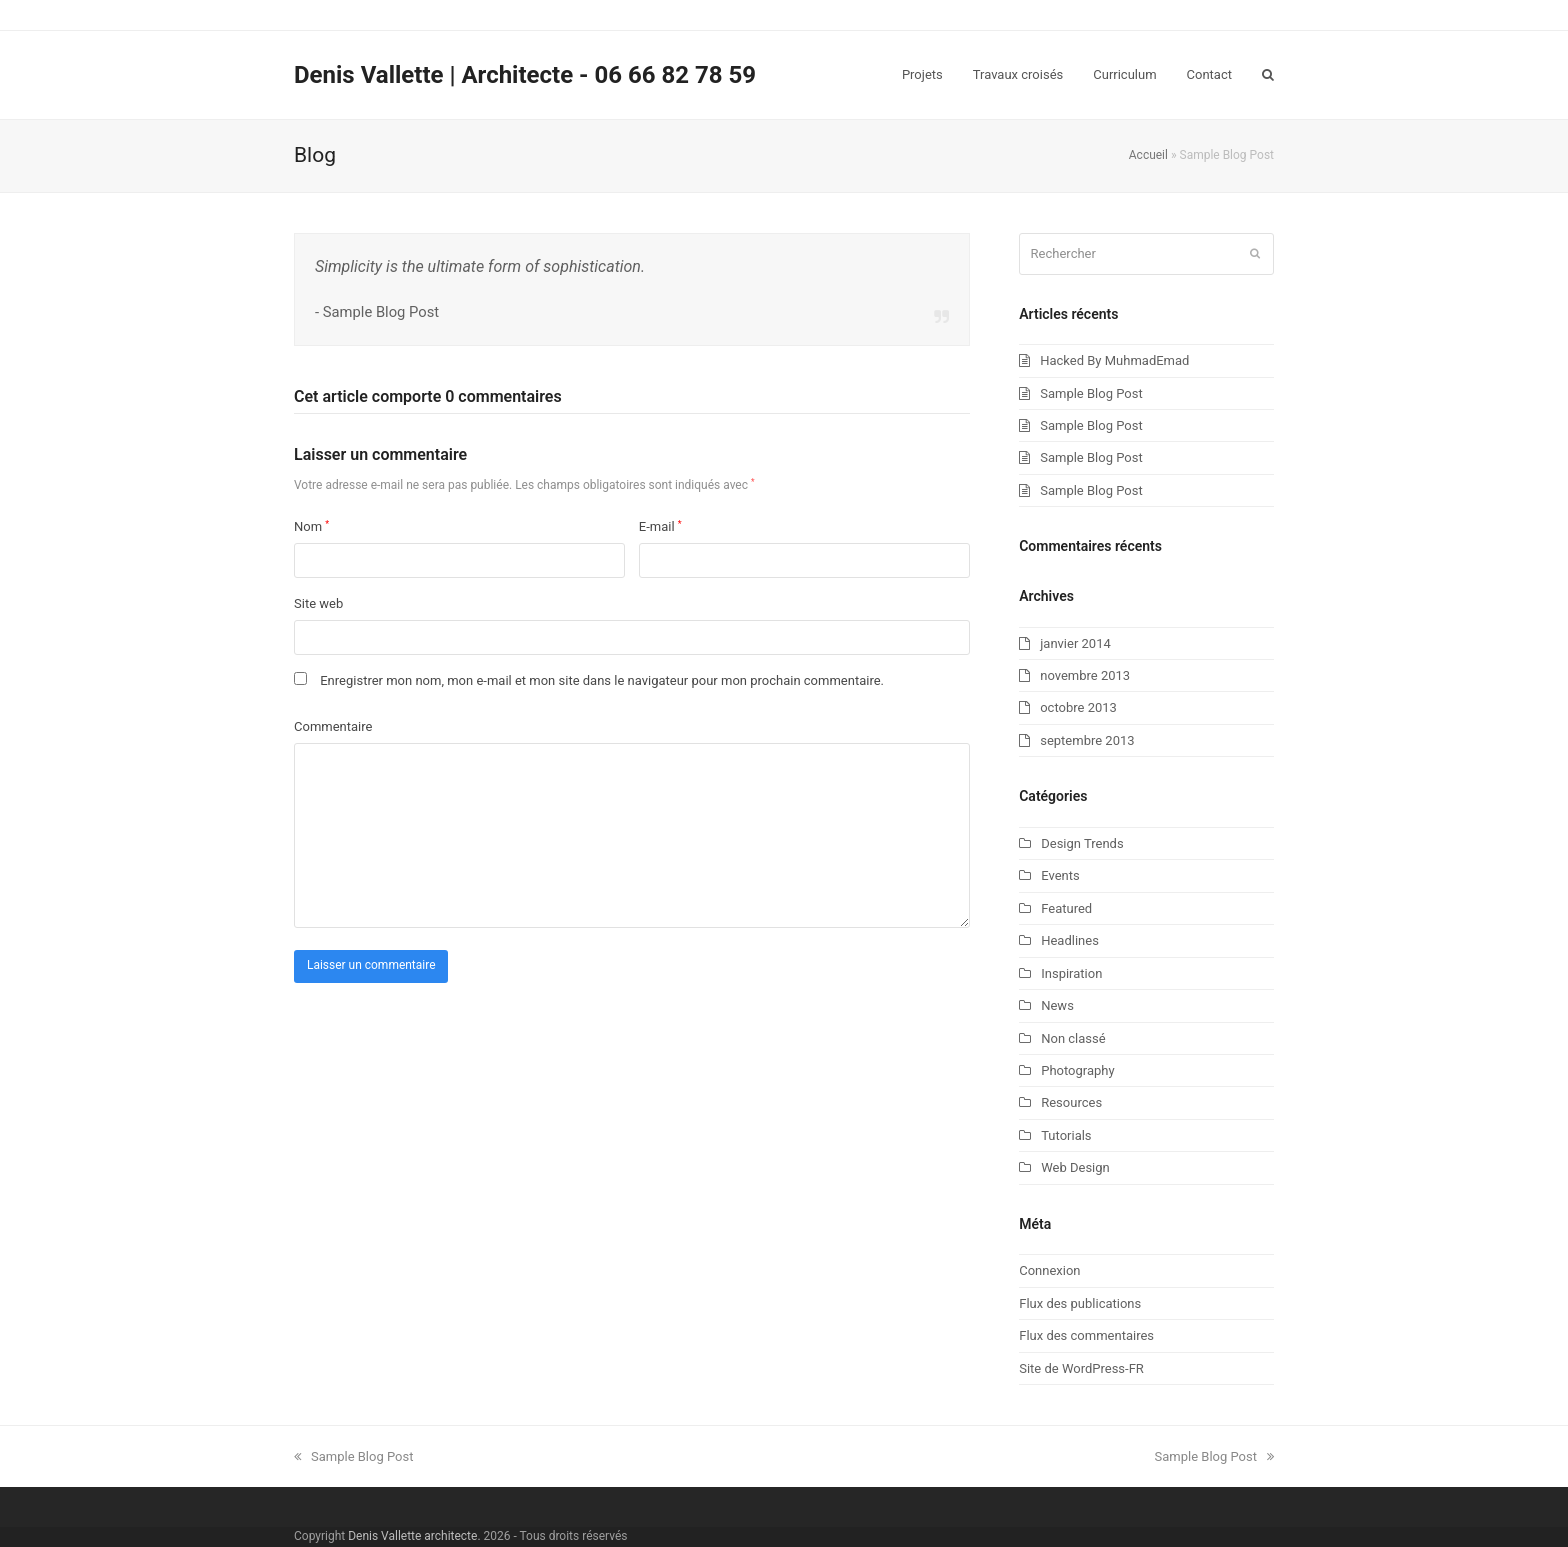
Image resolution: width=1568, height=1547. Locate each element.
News (1057, 1005)
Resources (1071, 1102)
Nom (311, 526)
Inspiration (1071, 973)
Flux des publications (1080, 1303)
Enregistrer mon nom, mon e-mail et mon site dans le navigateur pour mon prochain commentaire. (602, 680)
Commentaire (333, 726)
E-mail (660, 526)
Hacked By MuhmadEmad (1114, 360)
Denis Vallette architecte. (414, 1536)
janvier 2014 (1075, 643)
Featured (1066, 908)
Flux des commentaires (1086, 1335)
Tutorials (1066, 1135)
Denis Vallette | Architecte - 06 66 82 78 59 (525, 75)
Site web (318, 603)
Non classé (1073, 1038)
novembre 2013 (1085, 675)
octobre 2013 (1078, 707)
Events (1060, 875)
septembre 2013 (1087, 740)
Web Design (1075, 1167)
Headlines (1070, 940)
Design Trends (1082, 843)
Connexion (1049, 1270)
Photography (1077, 1070)
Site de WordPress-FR (1081, 1368)
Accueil (1148, 155)
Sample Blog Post (1091, 393)
